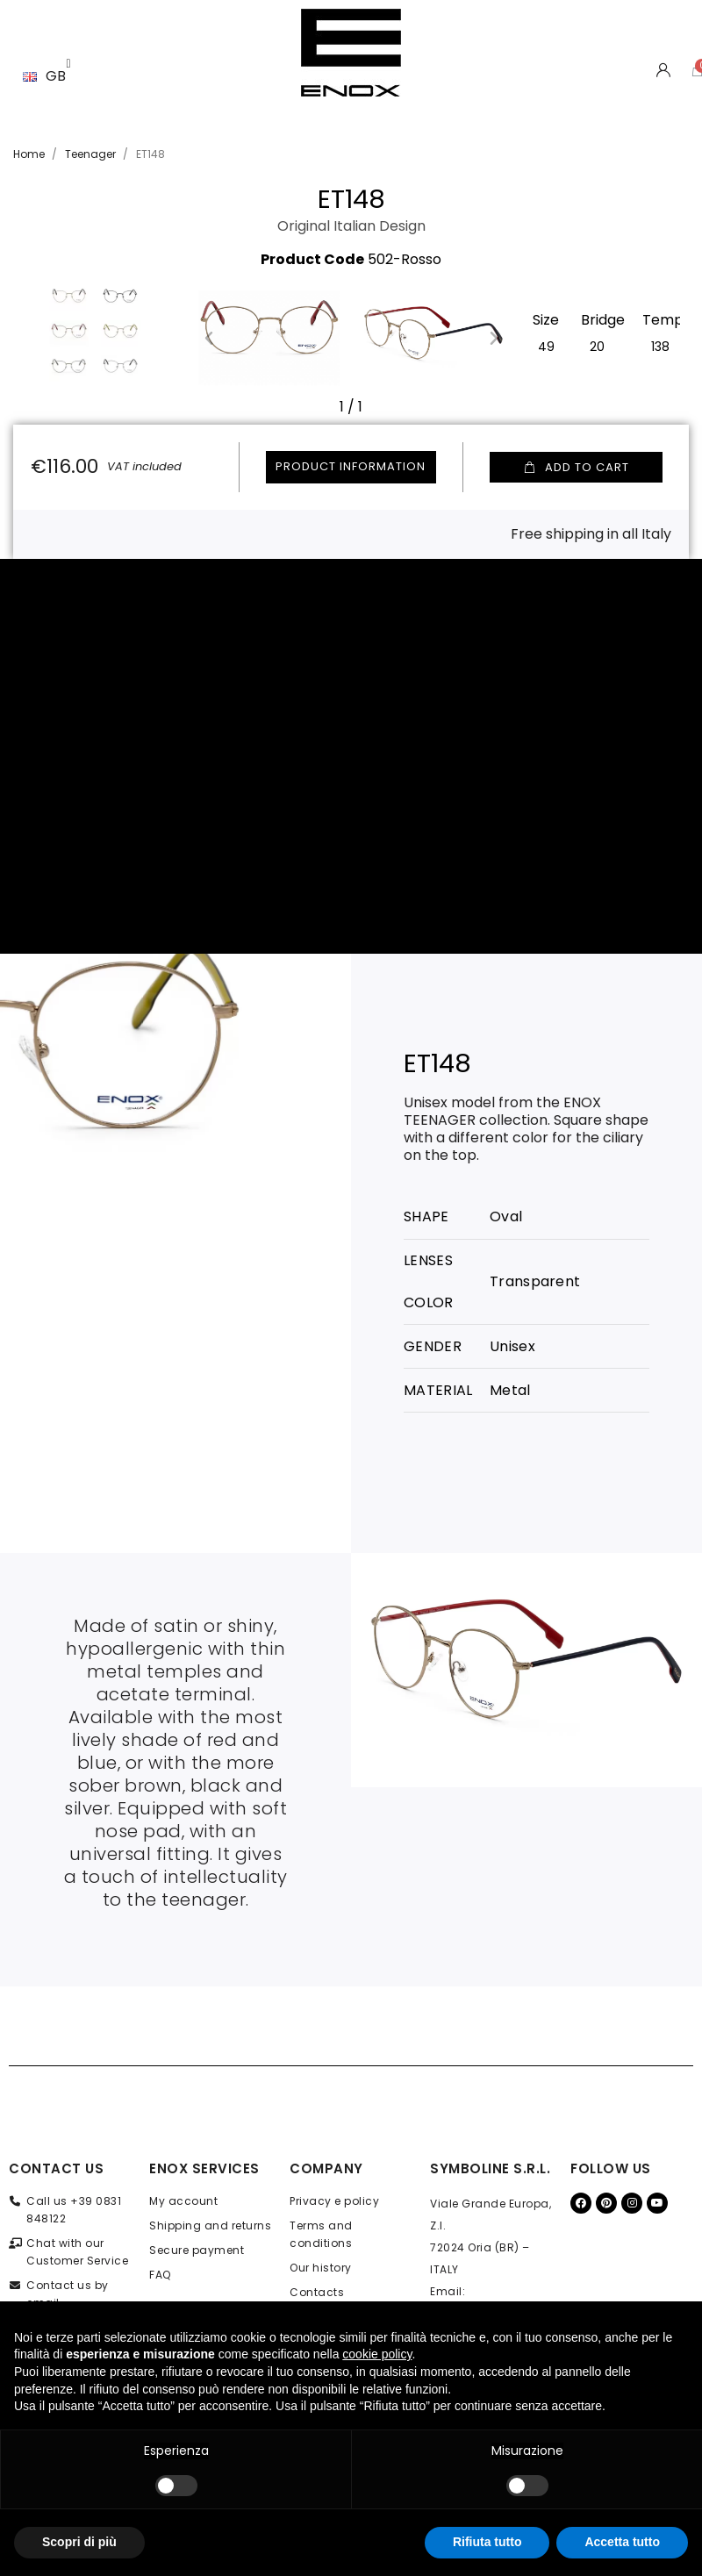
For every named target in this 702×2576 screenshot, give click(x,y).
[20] (597, 344)
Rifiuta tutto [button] (487, 2542)
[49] (546, 344)
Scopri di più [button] (79, 2542)
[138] (660, 344)
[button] (209, 338)
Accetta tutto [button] (622, 2542)
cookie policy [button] (377, 2354)
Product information (351, 466)
